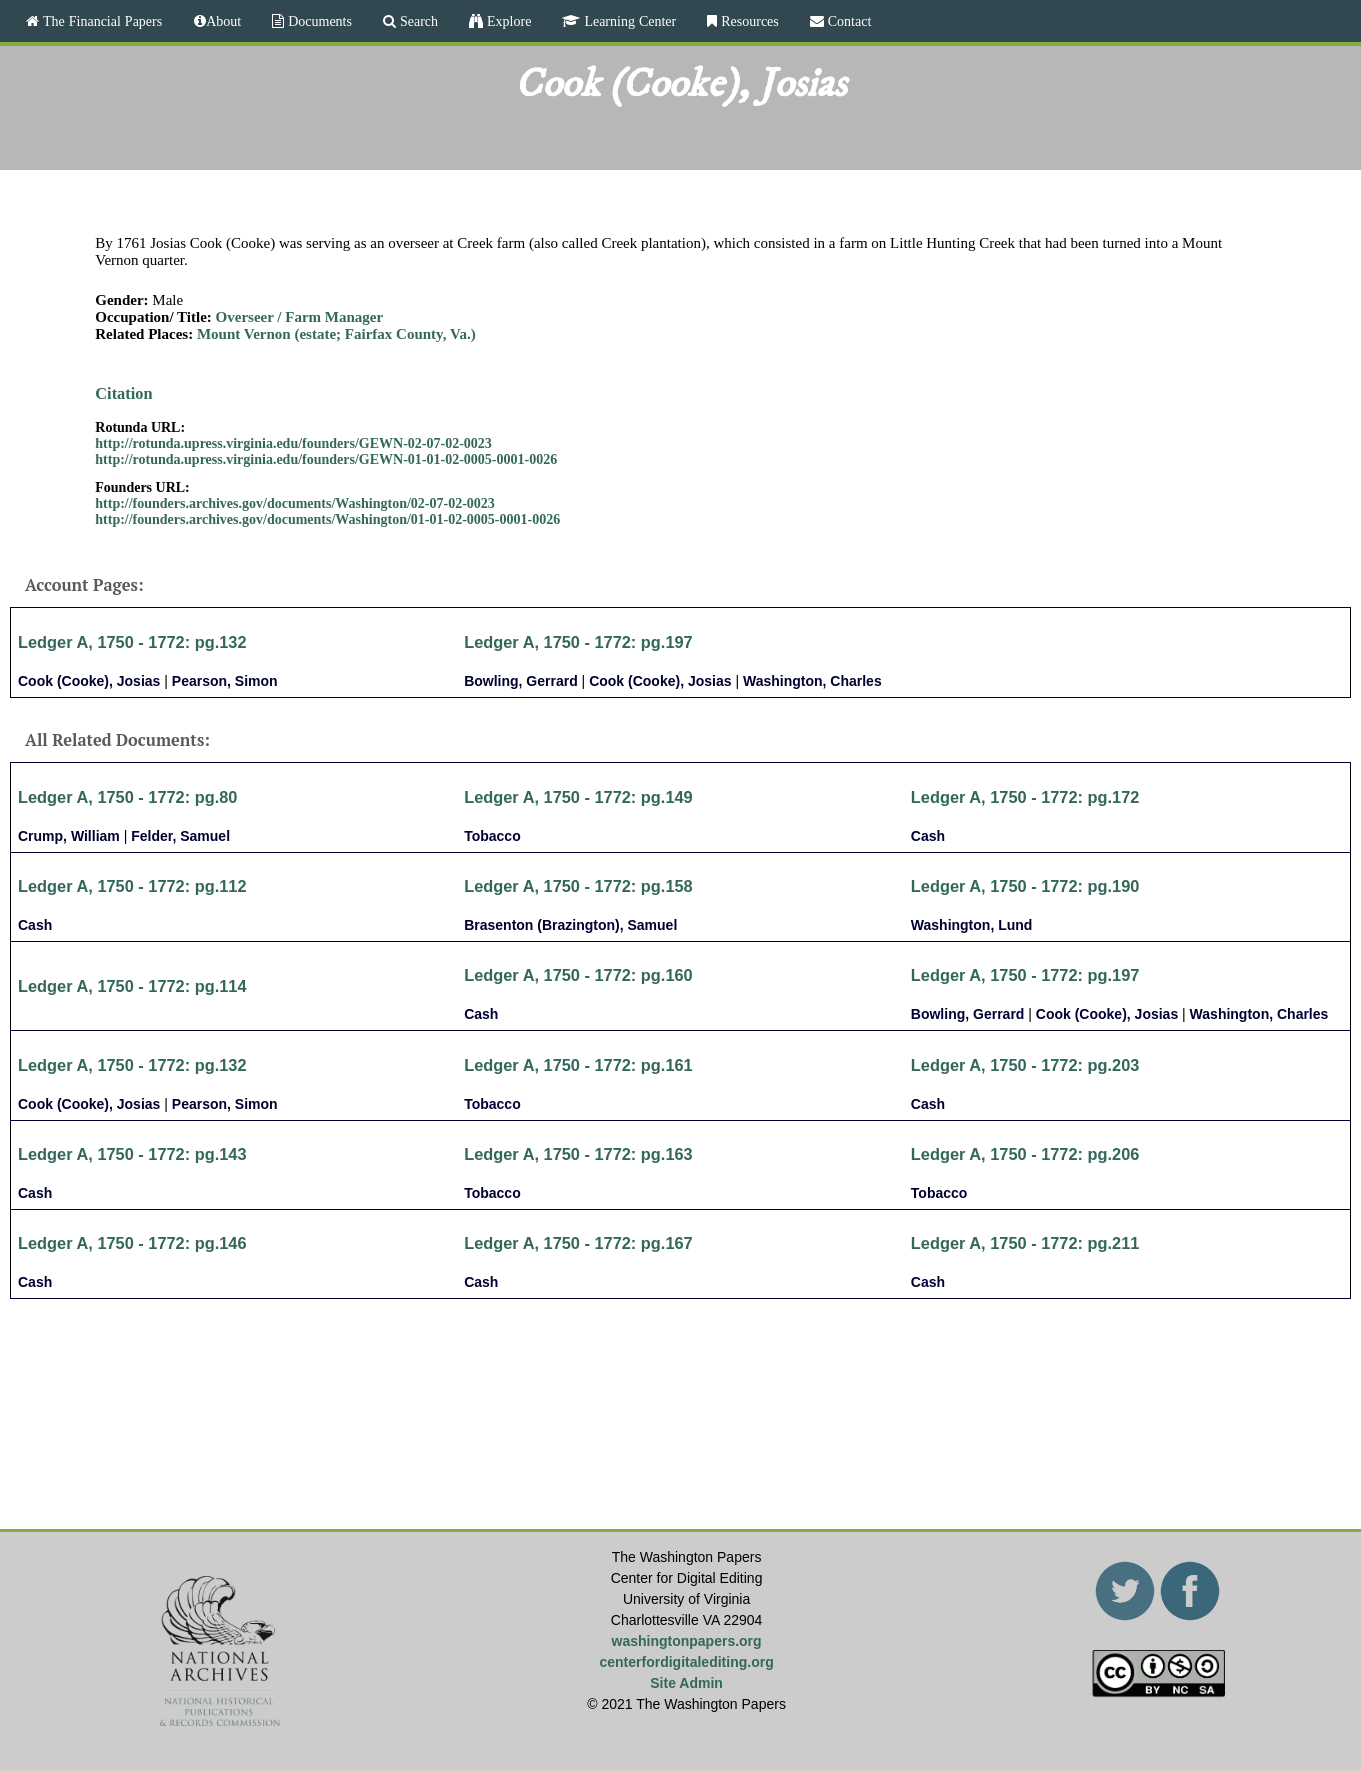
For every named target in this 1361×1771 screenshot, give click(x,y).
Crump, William (69, 836)
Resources (748, 21)
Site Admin (686, 1683)
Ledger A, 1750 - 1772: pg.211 (1025, 1243)
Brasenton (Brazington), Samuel (570, 925)
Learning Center (628, 21)
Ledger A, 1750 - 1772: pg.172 (1025, 797)
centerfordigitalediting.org (686, 1662)
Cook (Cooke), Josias (89, 681)
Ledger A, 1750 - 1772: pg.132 (132, 642)
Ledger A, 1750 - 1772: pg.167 (578, 1243)
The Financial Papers (100, 21)
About (223, 21)
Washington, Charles (812, 681)
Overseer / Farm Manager (300, 317)
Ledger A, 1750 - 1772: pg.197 (578, 642)
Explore (507, 21)
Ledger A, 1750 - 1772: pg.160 (578, 975)
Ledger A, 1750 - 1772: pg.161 (578, 1065)
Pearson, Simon (225, 681)
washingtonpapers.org (687, 1641)
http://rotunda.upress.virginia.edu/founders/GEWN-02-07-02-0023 (293, 443)
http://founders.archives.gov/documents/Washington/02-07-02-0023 (295, 503)
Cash (928, 836)
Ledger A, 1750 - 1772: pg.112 (132, 886)
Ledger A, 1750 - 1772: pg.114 (132, 986)
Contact (848, 21)
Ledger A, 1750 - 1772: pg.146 (132, 1243)
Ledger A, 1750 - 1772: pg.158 (578, 886)
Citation (123, 393)
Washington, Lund (972, 925)
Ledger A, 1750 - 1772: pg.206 (1025, 1154)
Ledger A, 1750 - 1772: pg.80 (127, 797)
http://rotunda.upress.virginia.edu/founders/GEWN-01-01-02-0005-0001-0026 (326, 459)
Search (417, 21)
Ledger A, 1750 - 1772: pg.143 (132, 1154)
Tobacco (492, 836)
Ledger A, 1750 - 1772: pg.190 (1025, 886)
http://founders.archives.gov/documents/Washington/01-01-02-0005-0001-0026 (327, 519)
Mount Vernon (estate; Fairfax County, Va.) (336, 334)
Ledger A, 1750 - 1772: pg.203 (1025, 1065)
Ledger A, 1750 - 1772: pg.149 (578, 797)
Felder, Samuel (180, 836)
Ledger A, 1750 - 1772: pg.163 (578, 1154)
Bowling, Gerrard (521, 681)
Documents (318, 21)
